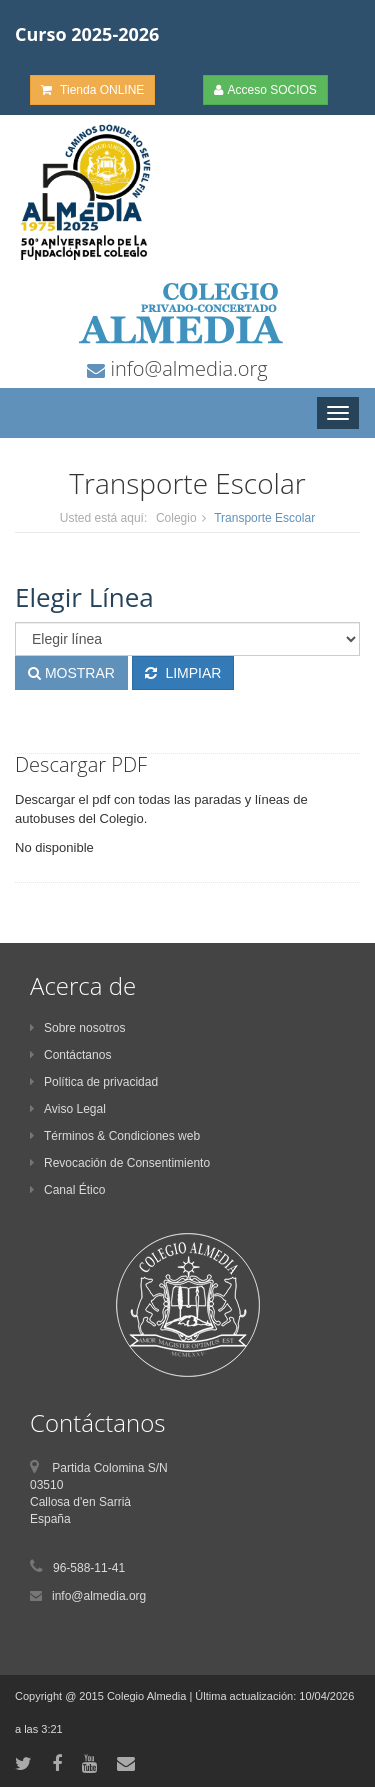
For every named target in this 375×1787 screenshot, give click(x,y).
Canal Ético (67, 1190)
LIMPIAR (183, 673)
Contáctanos (70, 1055)
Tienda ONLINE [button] (92, 90)
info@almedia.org (186, 368)
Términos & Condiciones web (115, 1136)
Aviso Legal (68, 1109)
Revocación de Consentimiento (120, 1163)
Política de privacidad (94, 1082)
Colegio (176, 518)
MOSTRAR (71, 673)
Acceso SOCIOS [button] (265, 90)
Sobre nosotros (77, 1028)
